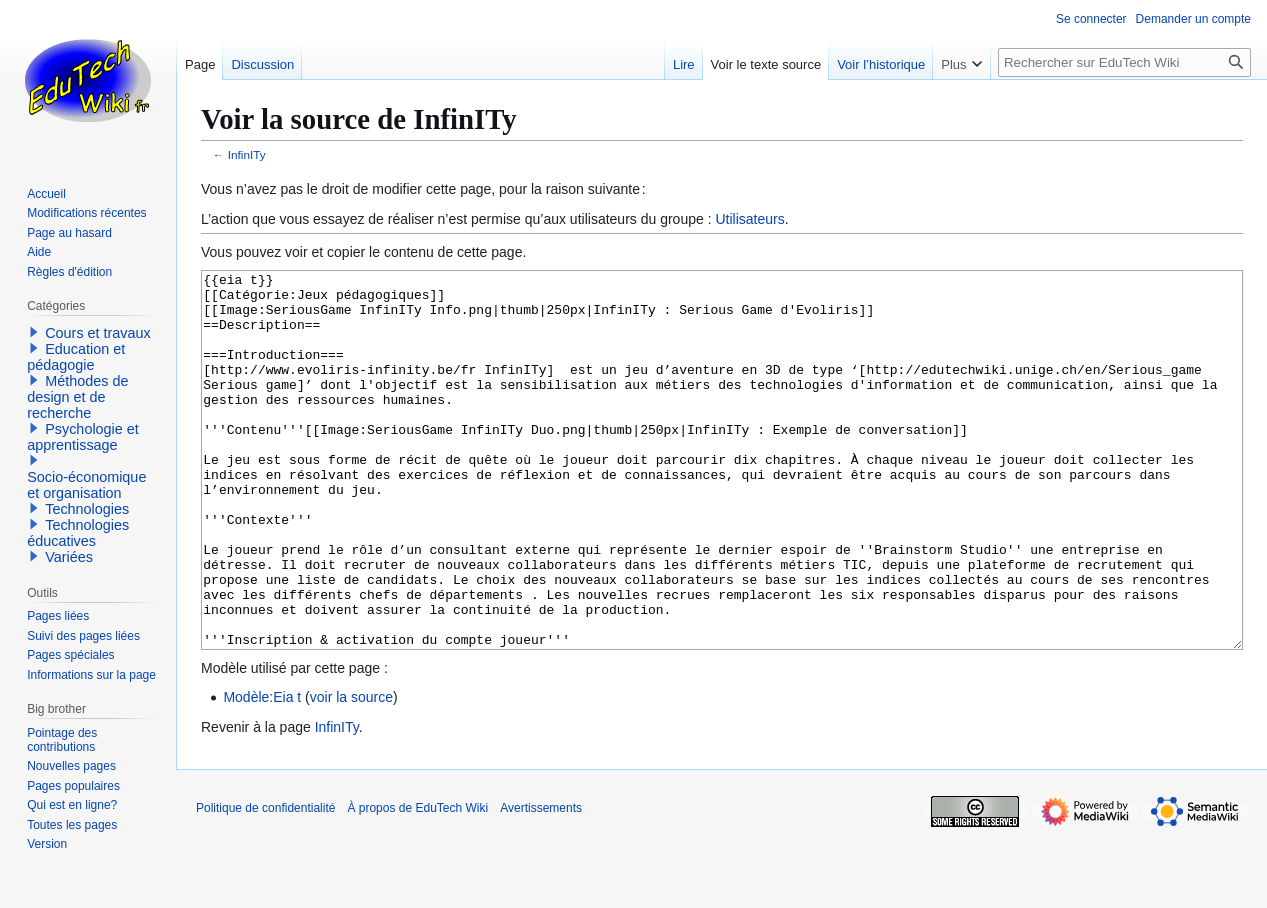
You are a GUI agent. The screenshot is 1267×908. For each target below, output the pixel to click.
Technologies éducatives (78, 533)
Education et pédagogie (76, 357)
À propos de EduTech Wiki (417, 883)
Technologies (87, 509)
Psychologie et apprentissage (83, 437)
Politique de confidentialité (265, 883)
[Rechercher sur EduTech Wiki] (1124, 62)
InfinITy (247, 154)
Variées (69, 557)
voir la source (351, 772)
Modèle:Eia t (262, 772)
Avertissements (541, 883)
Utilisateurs (749, 219)
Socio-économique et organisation (86, 485)
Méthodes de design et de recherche (77, 397)
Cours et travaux (98, 333)
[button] (34, 332)
